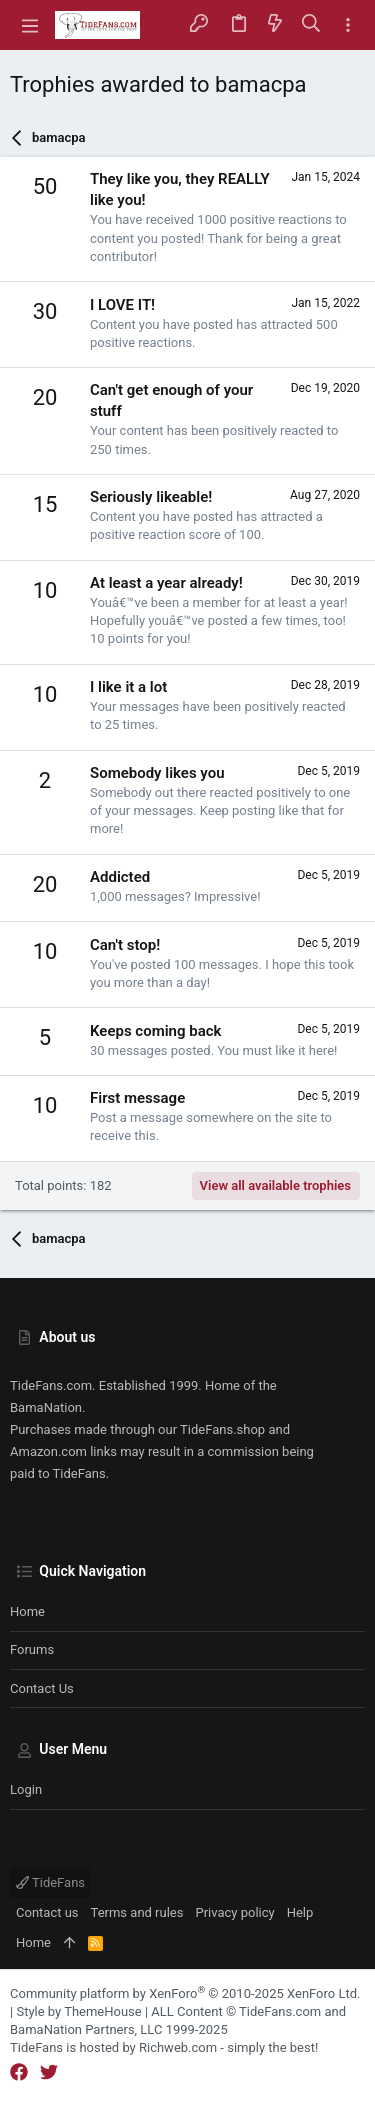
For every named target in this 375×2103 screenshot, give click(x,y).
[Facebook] (19, 2072)
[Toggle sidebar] (348, 25)
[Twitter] (49, 2072)
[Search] (311, 24)
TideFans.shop (222, 1429)
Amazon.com (48, 1451)
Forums (32, 1649)
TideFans (50, 1882)
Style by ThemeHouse (78, 2011)
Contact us (42, 1688)
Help (300, 1912)
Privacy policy (234, 1912)
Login (26, 1789)
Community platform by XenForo (185, 1993)
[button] (30, 25)
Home (27, 1611)
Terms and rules (137, 1912)
